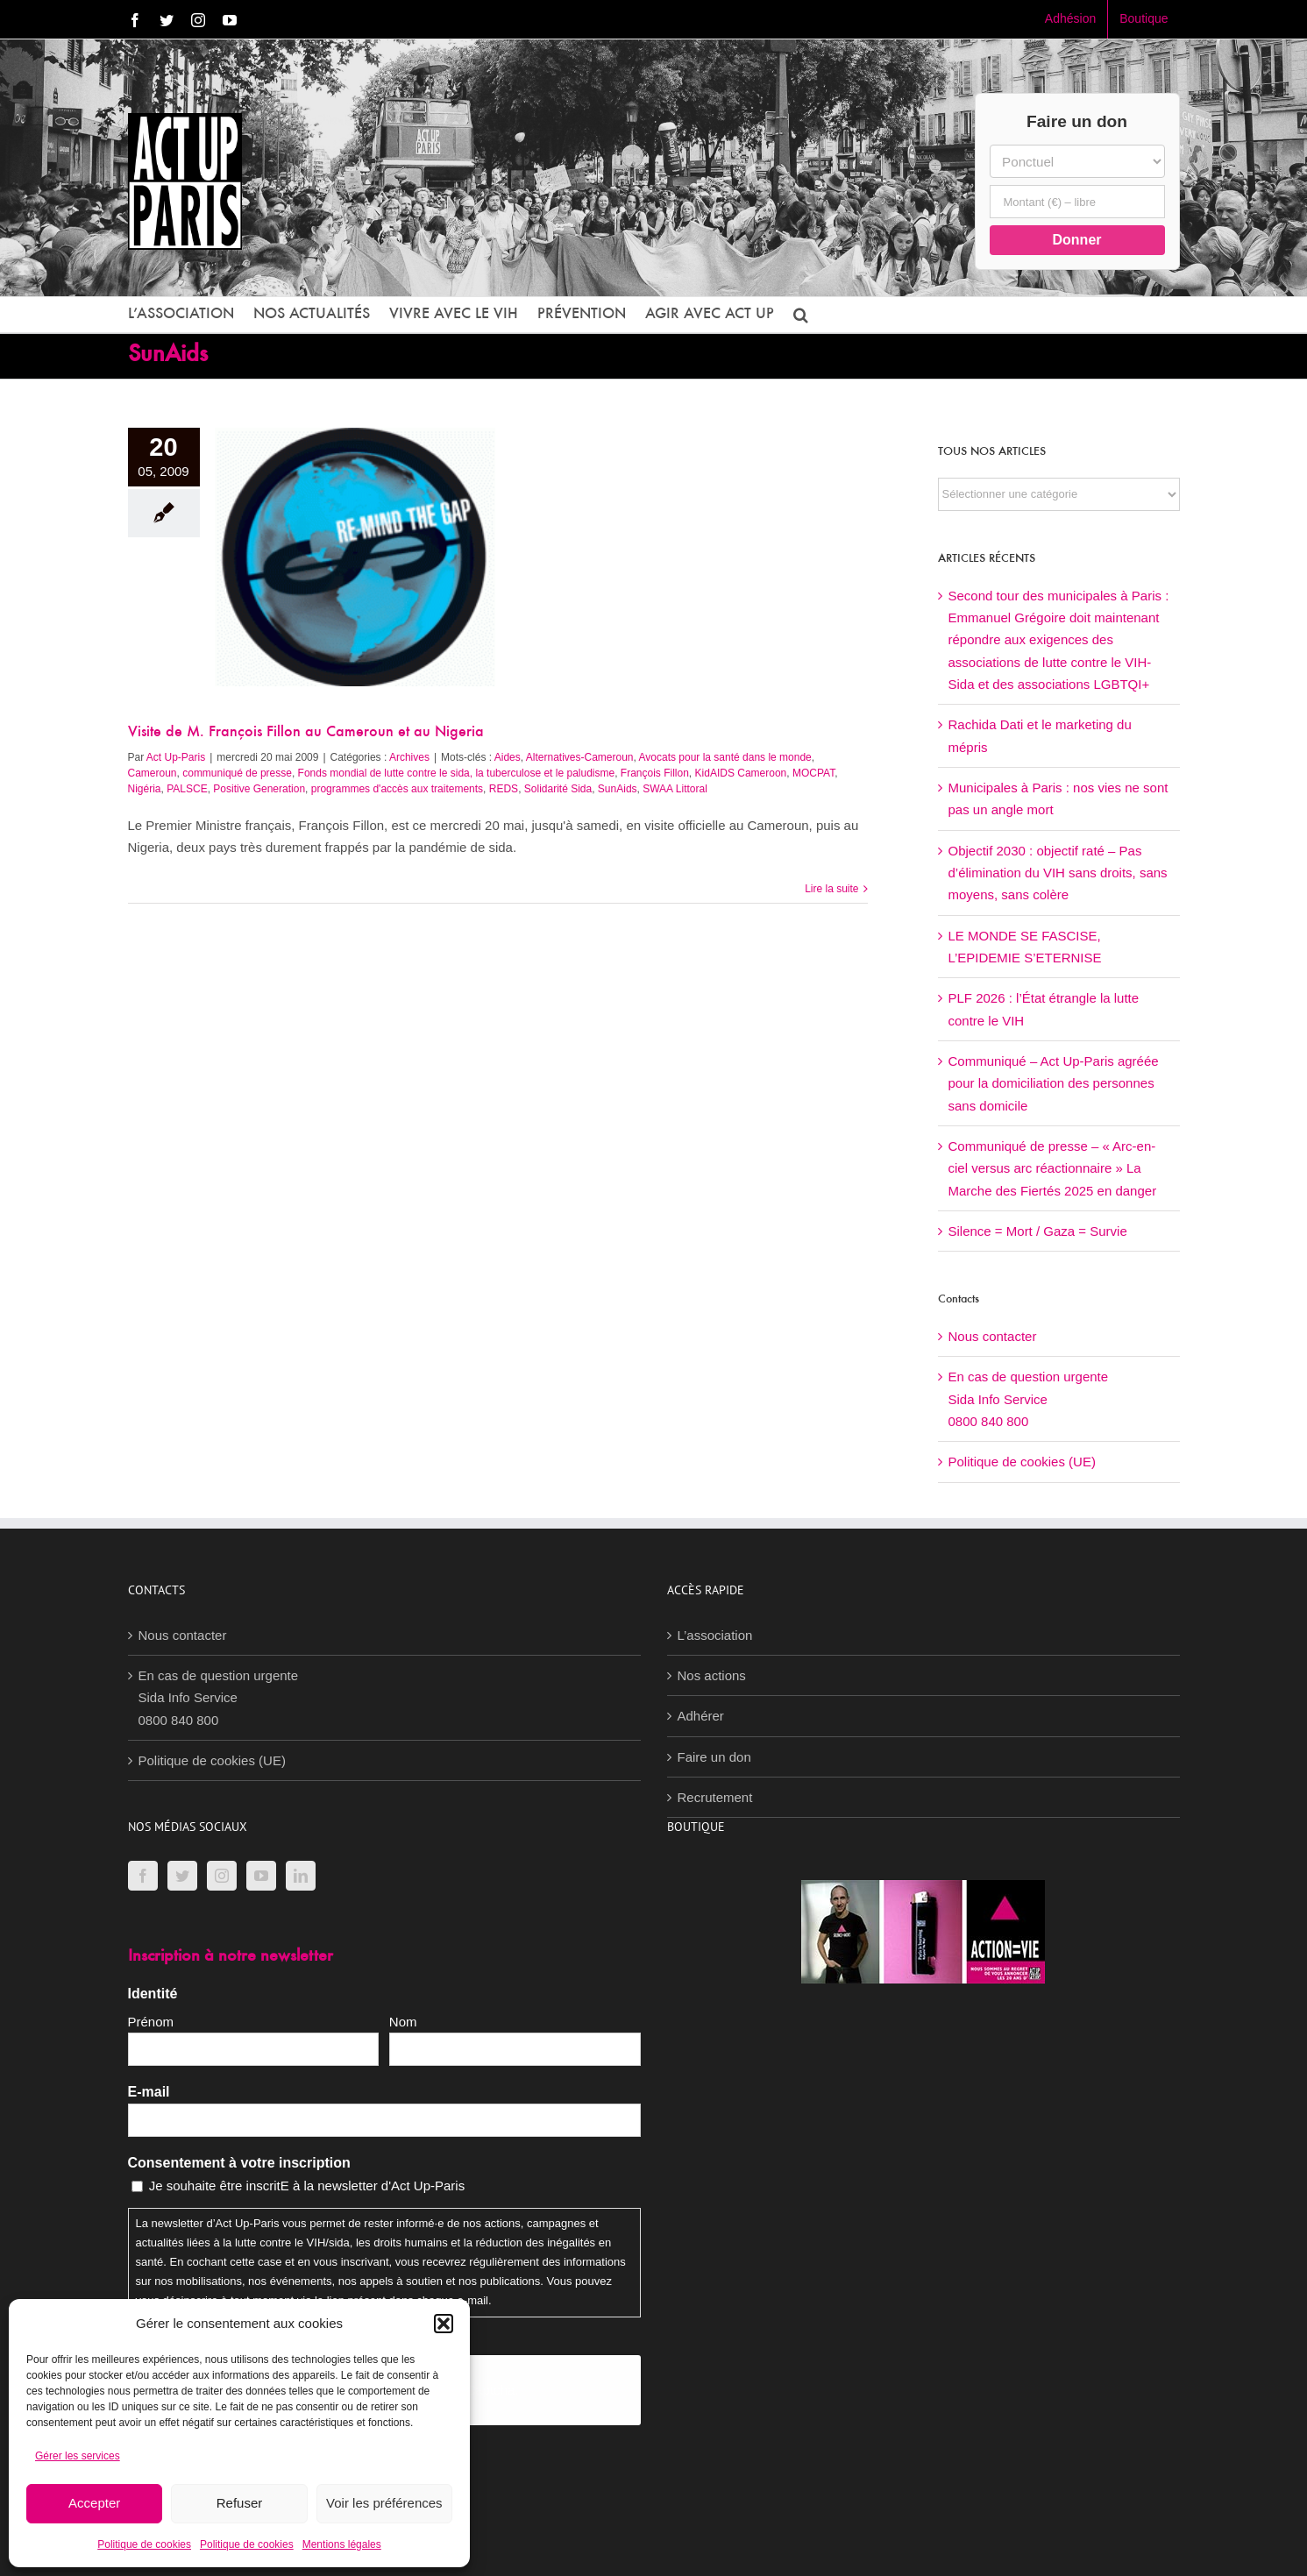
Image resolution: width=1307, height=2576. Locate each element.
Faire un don (714, 1756)
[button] (443, 2323)
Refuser (240, 2502)
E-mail (149, 2091)
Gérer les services (77, 2456)
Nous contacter (992, 1336)
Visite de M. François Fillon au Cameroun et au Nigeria (306, 733)
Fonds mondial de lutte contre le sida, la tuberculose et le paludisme (456, 773)
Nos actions (712, 1675)
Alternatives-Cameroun (580, 757)
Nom (403, 2021)
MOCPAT (813, 773)
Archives (409, 757)
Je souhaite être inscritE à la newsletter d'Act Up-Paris (307, 2185)
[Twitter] (182, 1876)
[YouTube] (261, 1876)
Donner (1077, 239)
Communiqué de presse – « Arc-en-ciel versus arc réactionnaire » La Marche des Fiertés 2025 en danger (1052, 1168)
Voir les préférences (384, 2502)
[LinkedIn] (301, 1876)
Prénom (151, 2021)
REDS (503, 789)
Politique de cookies (144, 2544)
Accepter (94, 2502)
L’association (715, 1635)
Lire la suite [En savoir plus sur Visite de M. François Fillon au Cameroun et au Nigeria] (831, 889)
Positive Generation (259, 789)
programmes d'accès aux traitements (397, 789)
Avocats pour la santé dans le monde (725, 757)
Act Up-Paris (175, 757)
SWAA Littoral (675, 789)
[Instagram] (222, 1876)
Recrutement (715, 1797)
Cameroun (152, 773)
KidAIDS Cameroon (741, 773)
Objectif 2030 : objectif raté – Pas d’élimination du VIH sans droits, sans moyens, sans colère (1058, 873)
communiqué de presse (237, 773)
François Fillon (655, 773)
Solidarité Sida (558, 789)
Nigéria (144, 789)
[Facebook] (143, 1876)
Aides (507, 757)
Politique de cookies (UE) (1022, 1461)
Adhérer (701, 1715)
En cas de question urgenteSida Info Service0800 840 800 (1028, 1399)
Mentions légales (341, 2544)
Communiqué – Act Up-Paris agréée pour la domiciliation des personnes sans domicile (1053, 1083)
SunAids (617, 789)
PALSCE (187, 789)
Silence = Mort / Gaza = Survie (1037, 1231)
